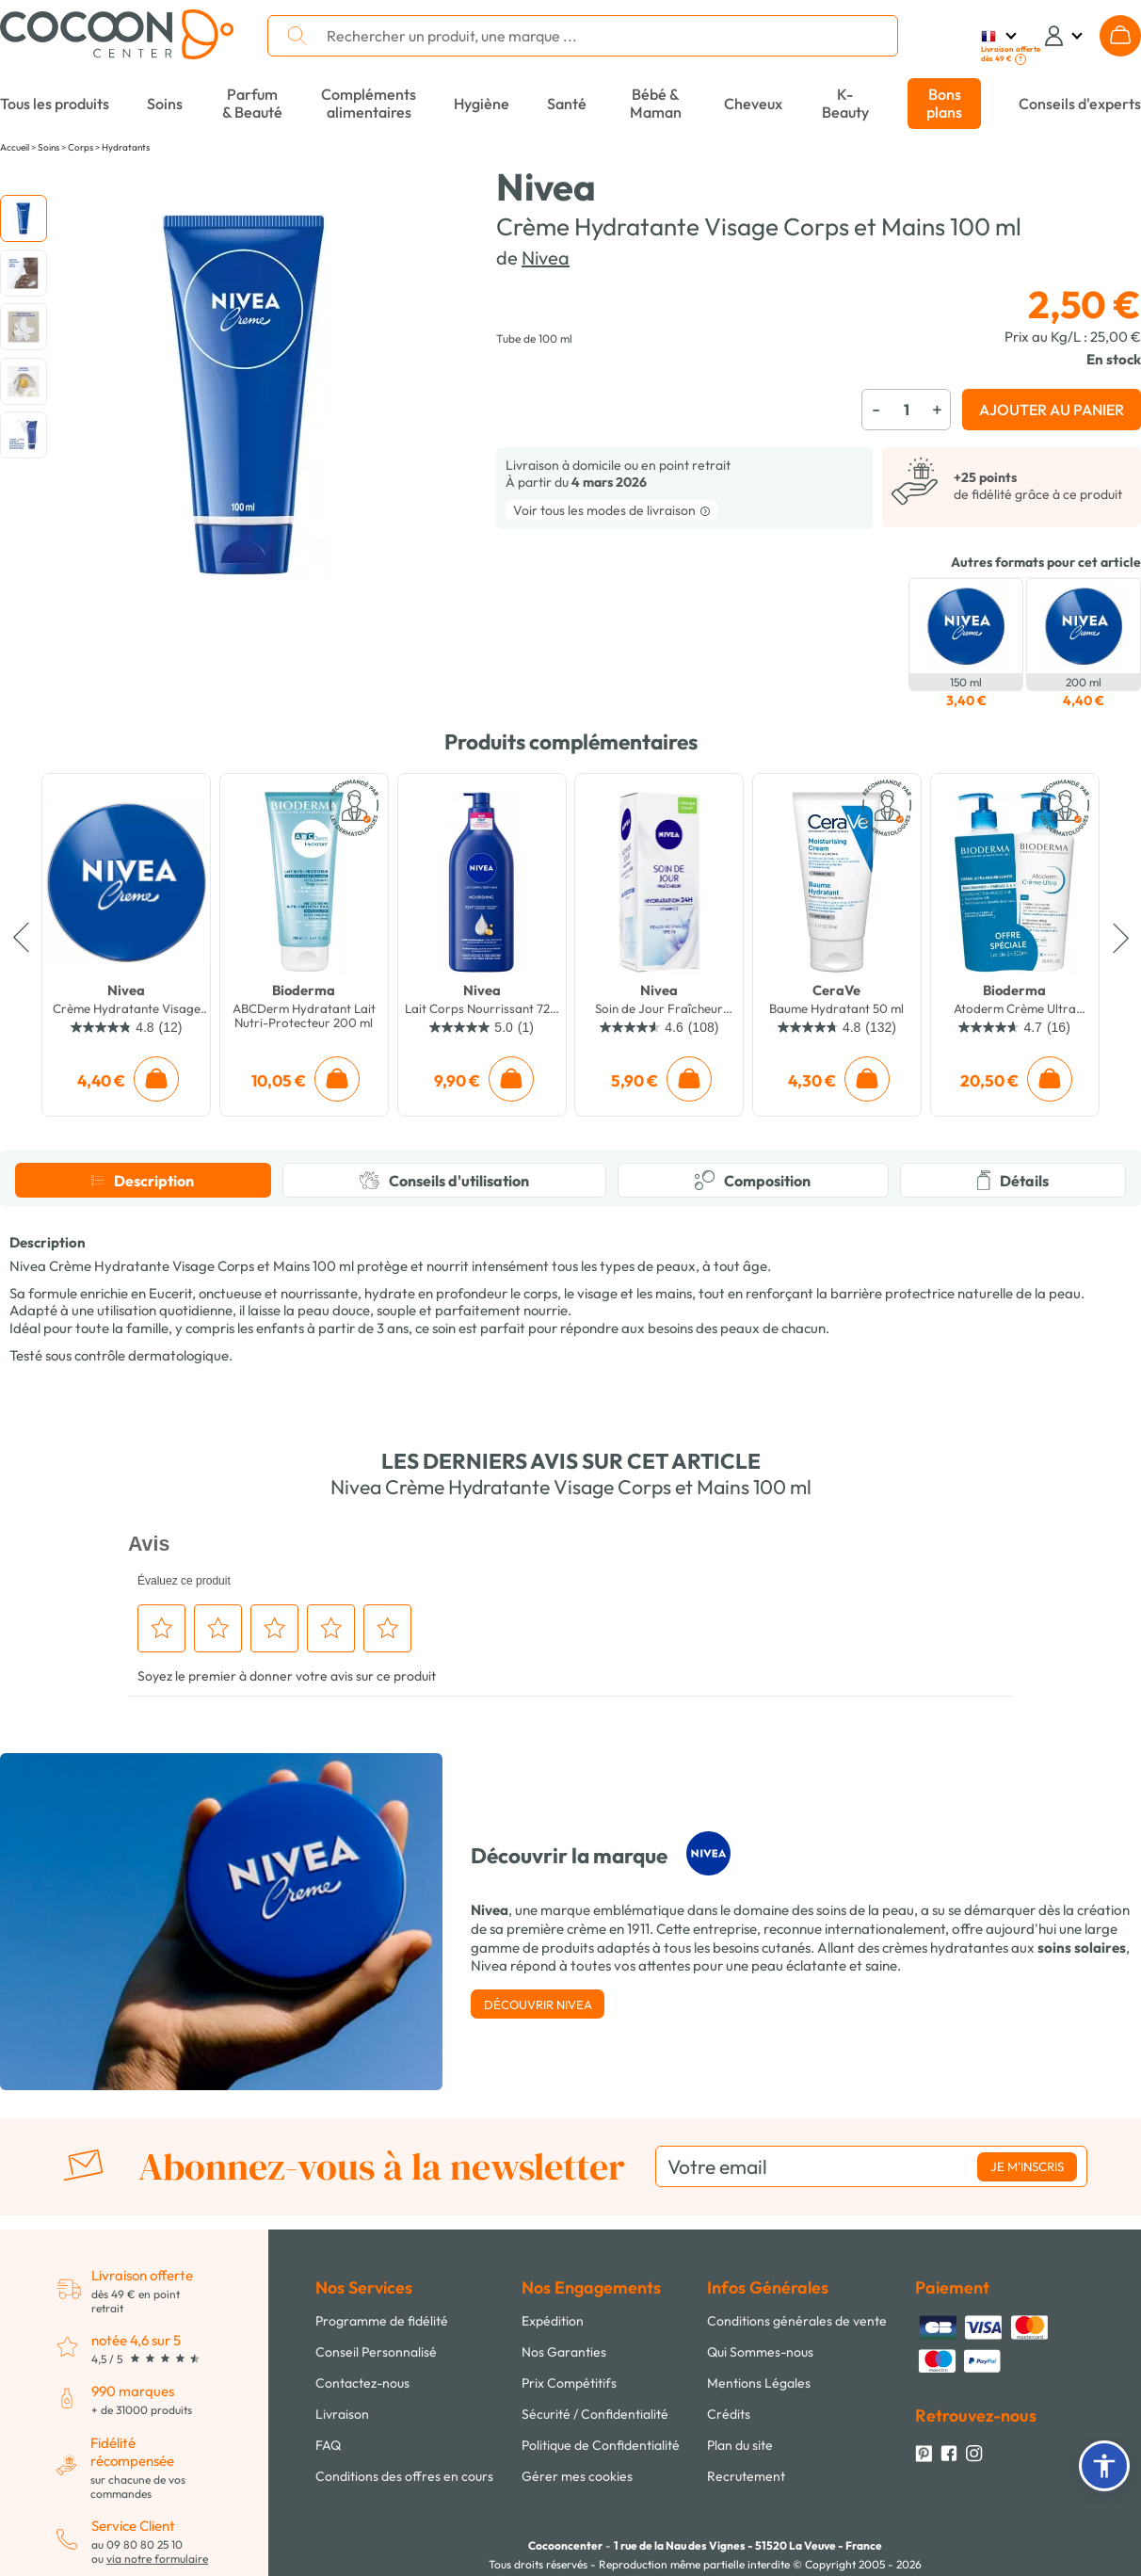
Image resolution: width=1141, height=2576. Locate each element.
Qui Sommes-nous (760, 2351)
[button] (1104, 2465)
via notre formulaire (157, 2559)
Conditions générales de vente (797, 2320)
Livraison (342, 2414)
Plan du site (740, 2445)
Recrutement (746, 2476)
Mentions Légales (759, 2383)
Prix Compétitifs (569, 2383)
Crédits (728, 2414)
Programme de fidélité (381, 2320)
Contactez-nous (362, 2383)
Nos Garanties (564, 2351)
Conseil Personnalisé (376, 2351)
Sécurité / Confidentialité (595, 2414)
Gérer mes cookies (577, 2476)
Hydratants (126, 147)
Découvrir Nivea (538, 2004)
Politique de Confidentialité (601, 2445)
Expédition (553, 2320)
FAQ (328, 2445)
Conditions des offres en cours (404, 2476)
